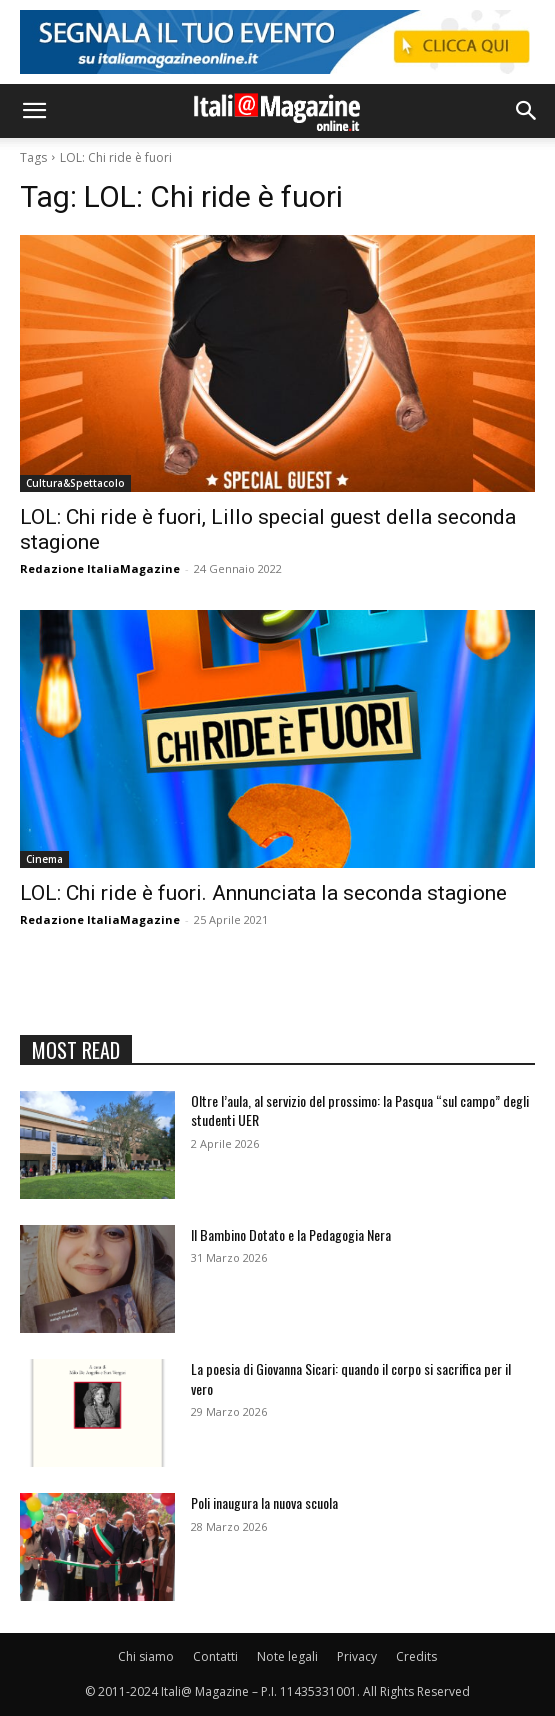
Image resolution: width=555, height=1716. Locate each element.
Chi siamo (146, 1656)
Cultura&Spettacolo (75, 483)
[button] (34, 111)
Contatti (215, 1656)
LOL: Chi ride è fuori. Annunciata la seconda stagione (263, 893)
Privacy (357, 1656)
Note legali (287, 1656)
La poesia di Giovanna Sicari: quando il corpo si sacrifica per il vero (351, 1378)
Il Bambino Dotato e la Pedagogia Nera (291, 1234)
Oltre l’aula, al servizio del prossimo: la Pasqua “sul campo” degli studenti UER (360, 1110)
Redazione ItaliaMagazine (100, 568)
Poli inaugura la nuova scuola (264, 1502)
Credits (416, 1656)
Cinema (44, 859)
